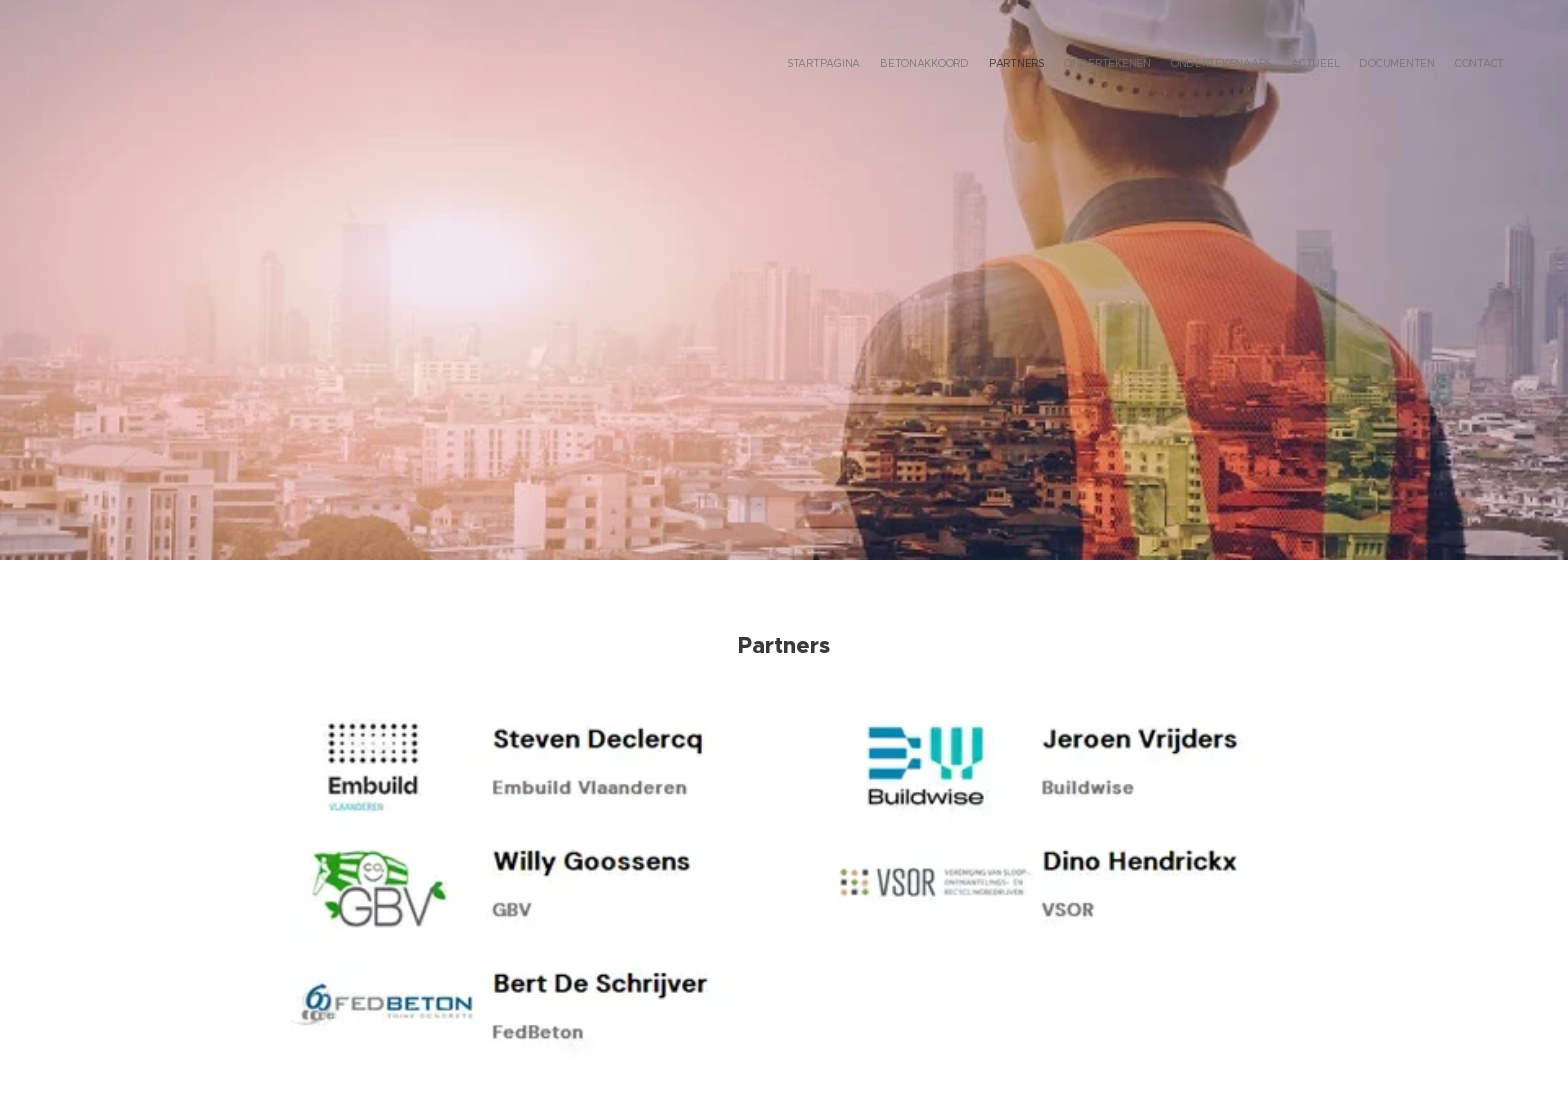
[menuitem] (1366, 65)
